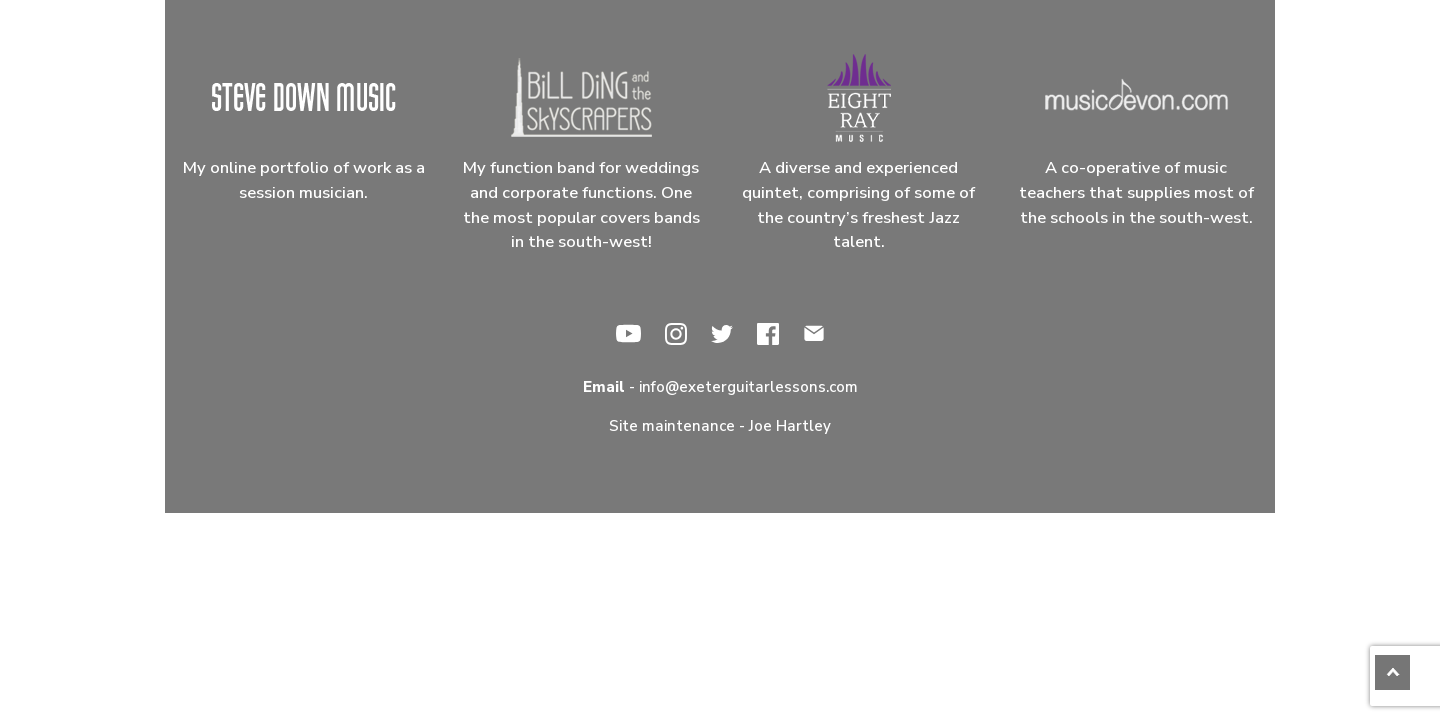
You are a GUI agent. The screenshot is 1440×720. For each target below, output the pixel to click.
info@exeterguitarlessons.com (748, 387)
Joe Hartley (790, 426)
